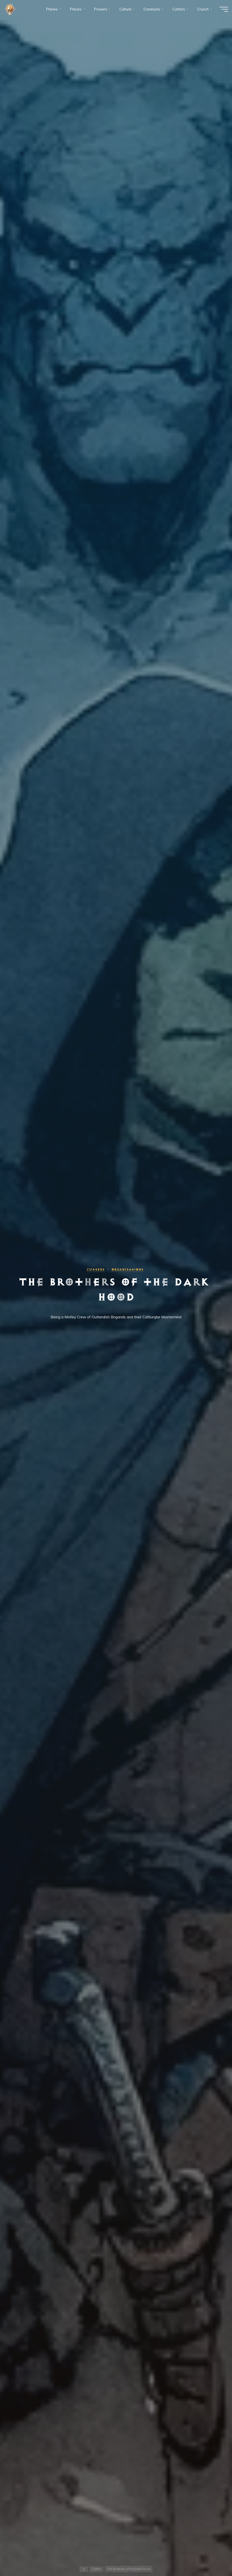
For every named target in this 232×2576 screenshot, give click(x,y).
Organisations (129, 1269)
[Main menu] (220, 11)
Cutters (93, 1269)
